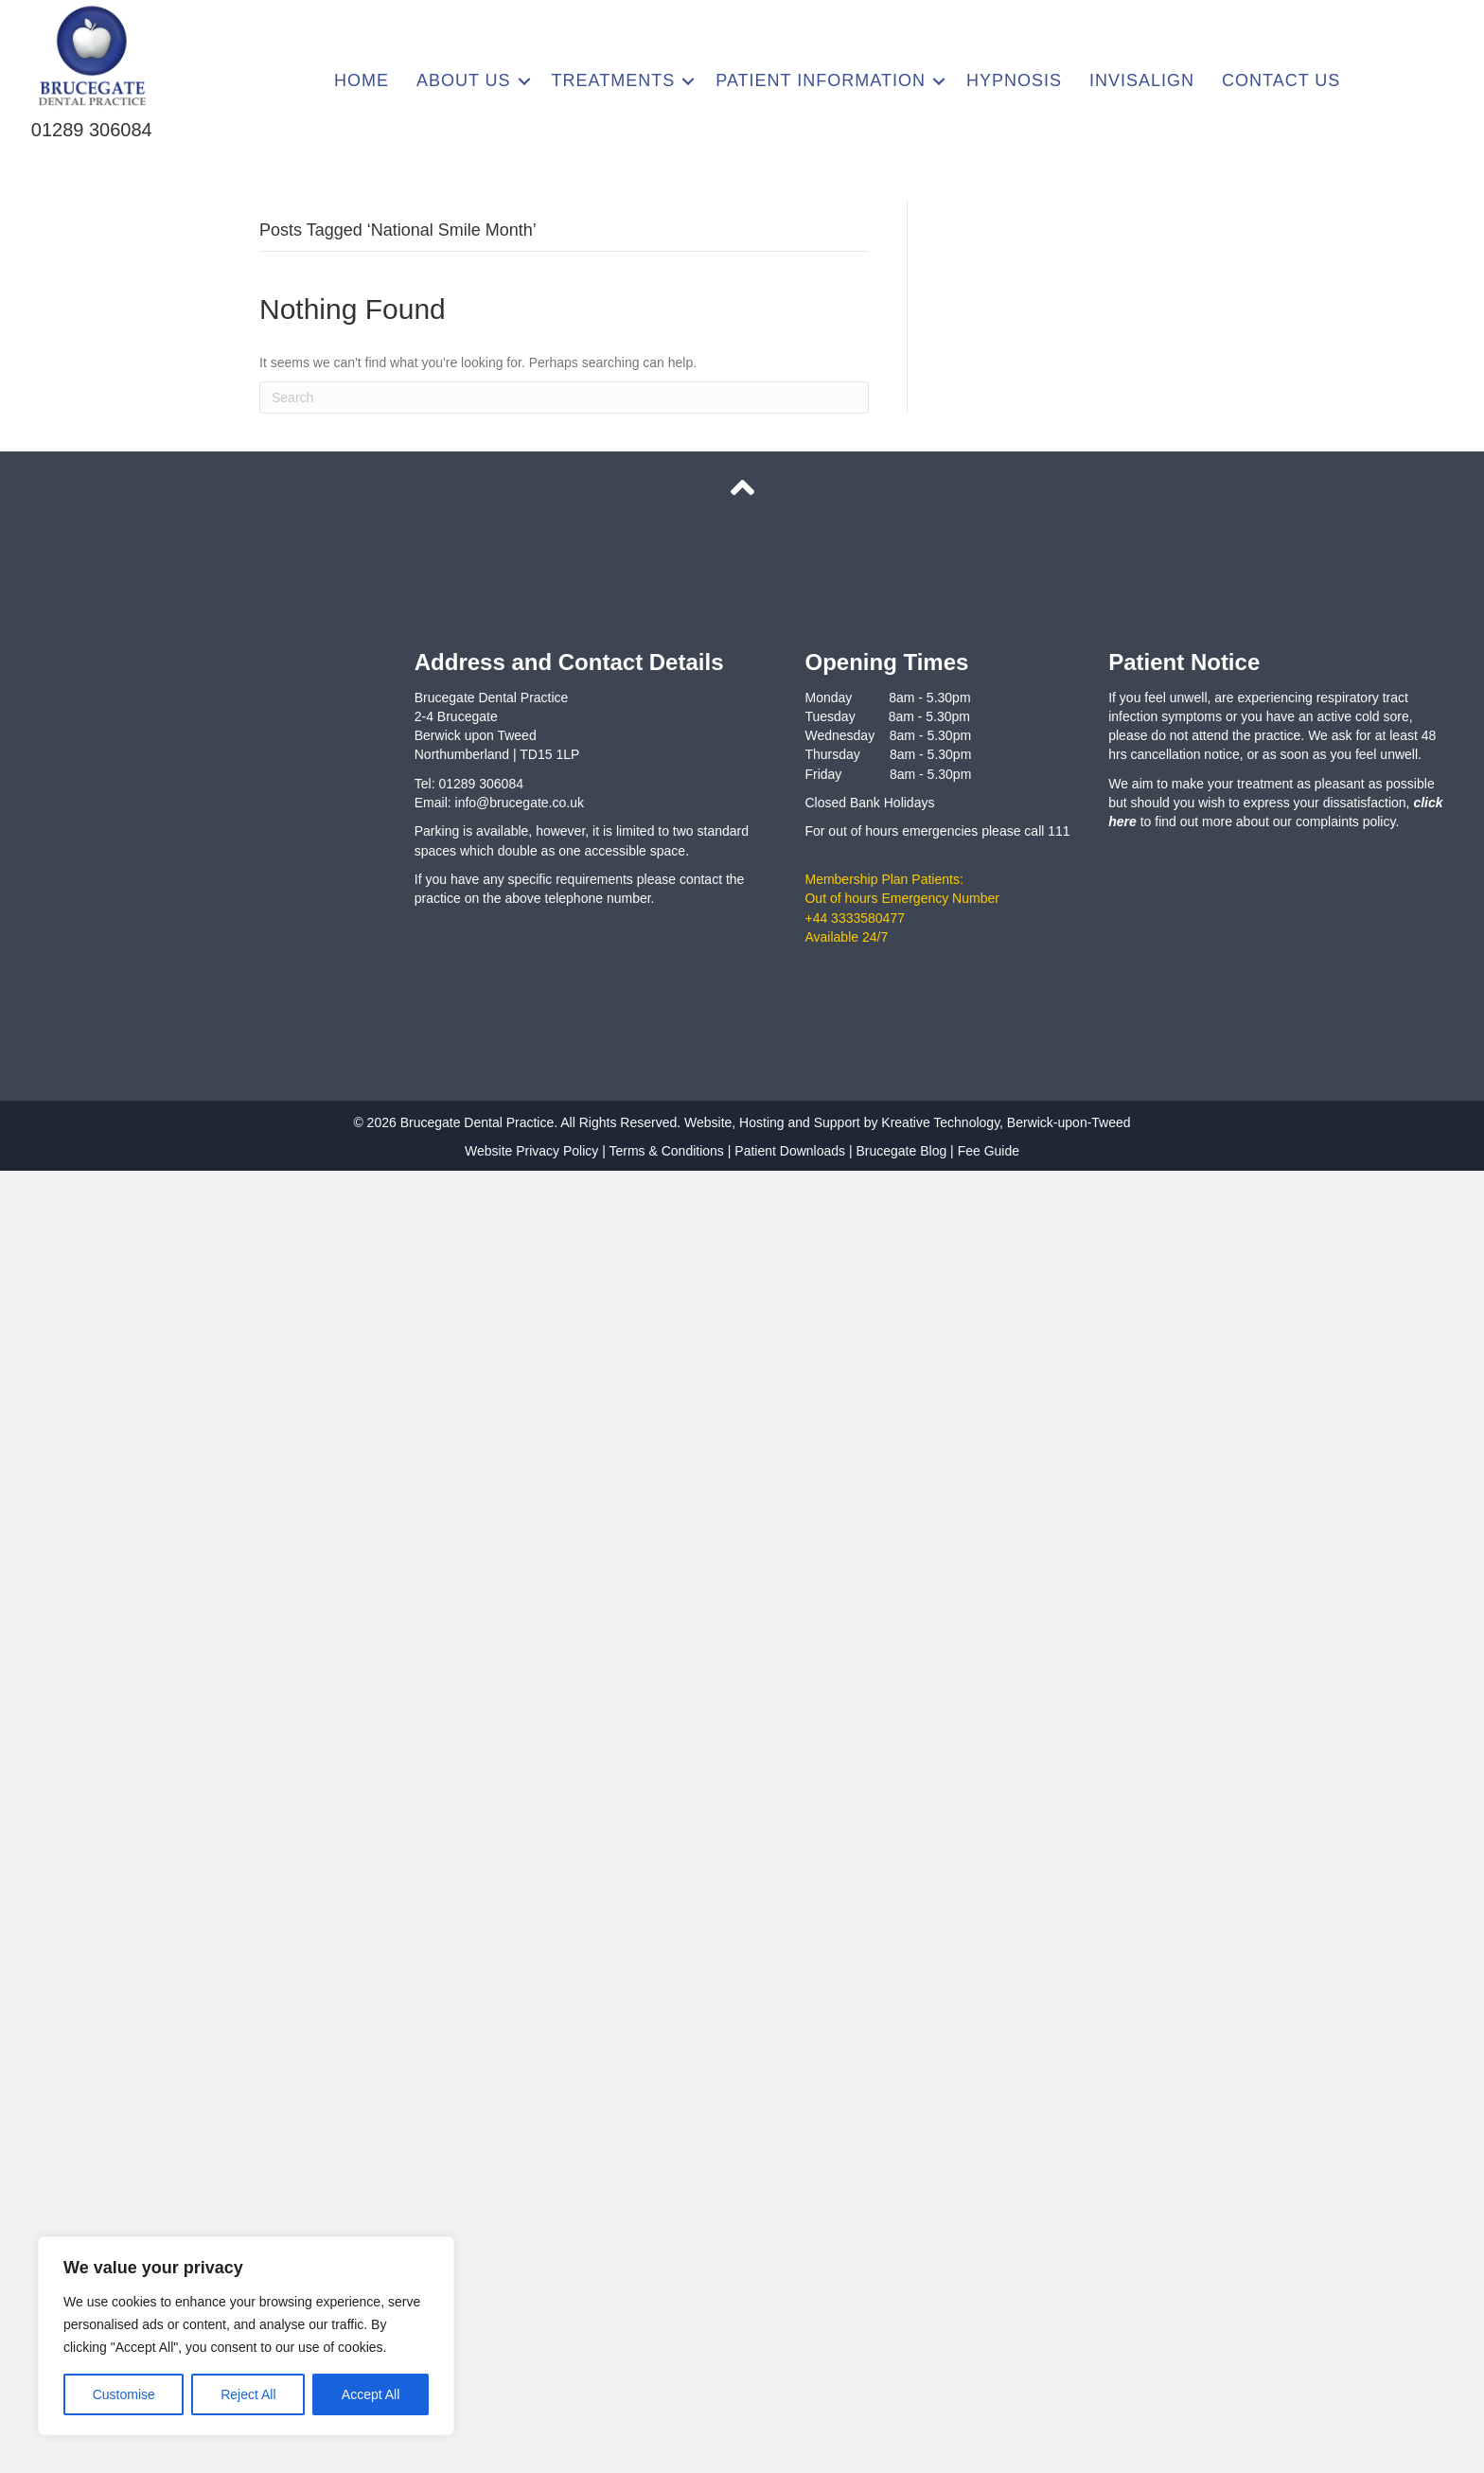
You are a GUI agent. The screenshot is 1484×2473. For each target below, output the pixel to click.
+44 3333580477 (854, 918)
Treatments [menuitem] (614, 80)
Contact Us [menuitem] (1281, 80)
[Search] (564, 397)
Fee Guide (988, 1150)
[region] (246, 2335)
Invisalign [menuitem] (1141, 80)
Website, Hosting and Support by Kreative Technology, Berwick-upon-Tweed (905, 1122)
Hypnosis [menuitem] (1014, 80)
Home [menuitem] (361, 80)
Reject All (248, 2394)
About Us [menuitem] (463, 80)
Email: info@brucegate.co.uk (499, 802)
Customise (124, 2394)
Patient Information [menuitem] (821, 80)
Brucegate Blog (901, 1150)
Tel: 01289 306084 (469, 783)
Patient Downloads (789, 1150)
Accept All (370, 2394)
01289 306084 (91, 129)
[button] (524, 81)
